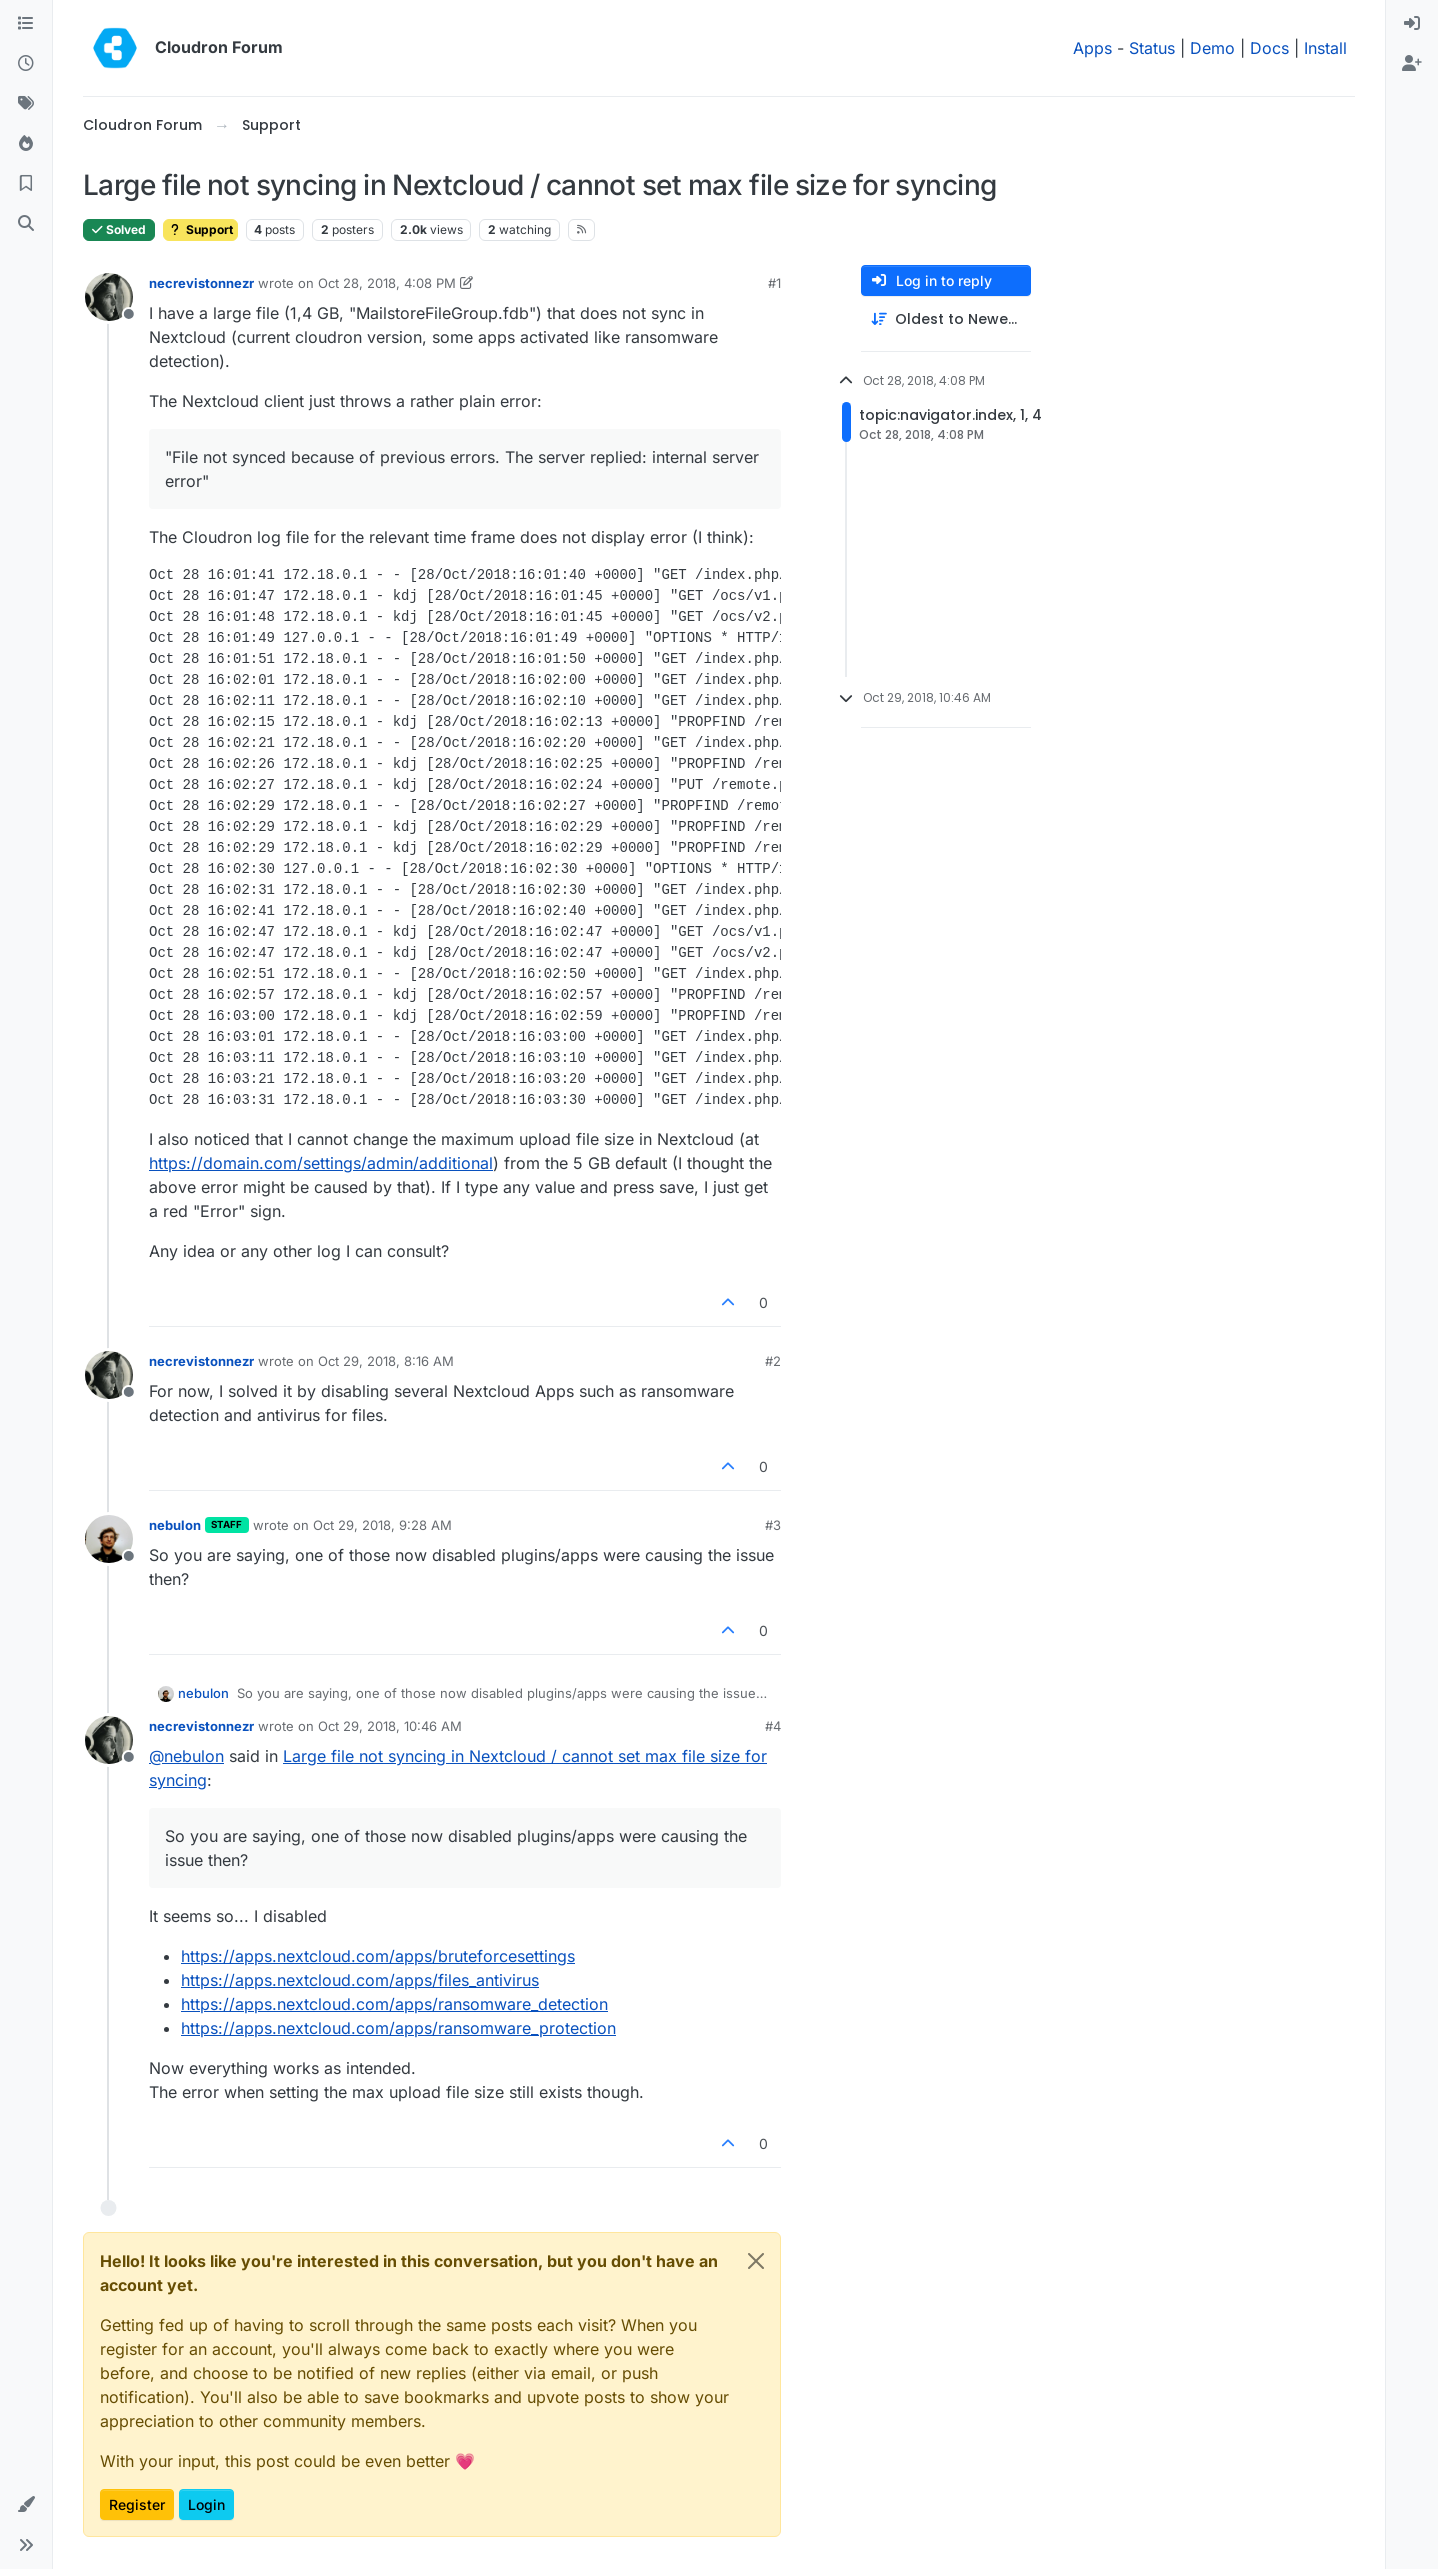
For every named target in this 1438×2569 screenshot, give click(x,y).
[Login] (1412, 24)
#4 (773, 1726)
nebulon (175, 1525)
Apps (1092, 48)
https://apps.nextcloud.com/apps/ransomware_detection (394, 2004)
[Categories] (26, 24)
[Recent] (26, 64)
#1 (774, 283)
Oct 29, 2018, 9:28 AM (382, 1525)
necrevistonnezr (201, 283)
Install (1325, 48)
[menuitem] (1412, 24)
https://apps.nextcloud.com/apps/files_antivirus (360, 1980)
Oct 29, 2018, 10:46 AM (390, 1726)
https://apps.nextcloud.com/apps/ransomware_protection (398, 2028)
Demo (1212, 48)
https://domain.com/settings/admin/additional (321, 1163)
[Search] (26, 224)
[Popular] (26, 144)
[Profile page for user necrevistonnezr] (109, 297)
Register (137, 2504)
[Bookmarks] (26, 184)
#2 (773, 1361)
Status (1152, 48)
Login (206, 2504)
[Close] (756, 2261)
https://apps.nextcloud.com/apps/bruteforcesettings (378, 1956)
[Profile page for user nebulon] (109, 1539)
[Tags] (26, 104)
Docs (1269, 48)
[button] (26, 2505)
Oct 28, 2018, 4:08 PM (387, 283)
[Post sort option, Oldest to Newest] (946, 319)
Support (200, 229)
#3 (773, 1525)
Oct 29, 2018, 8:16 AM (386, 1361)
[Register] (1412, 64)
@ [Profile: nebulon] (186, 1756)
